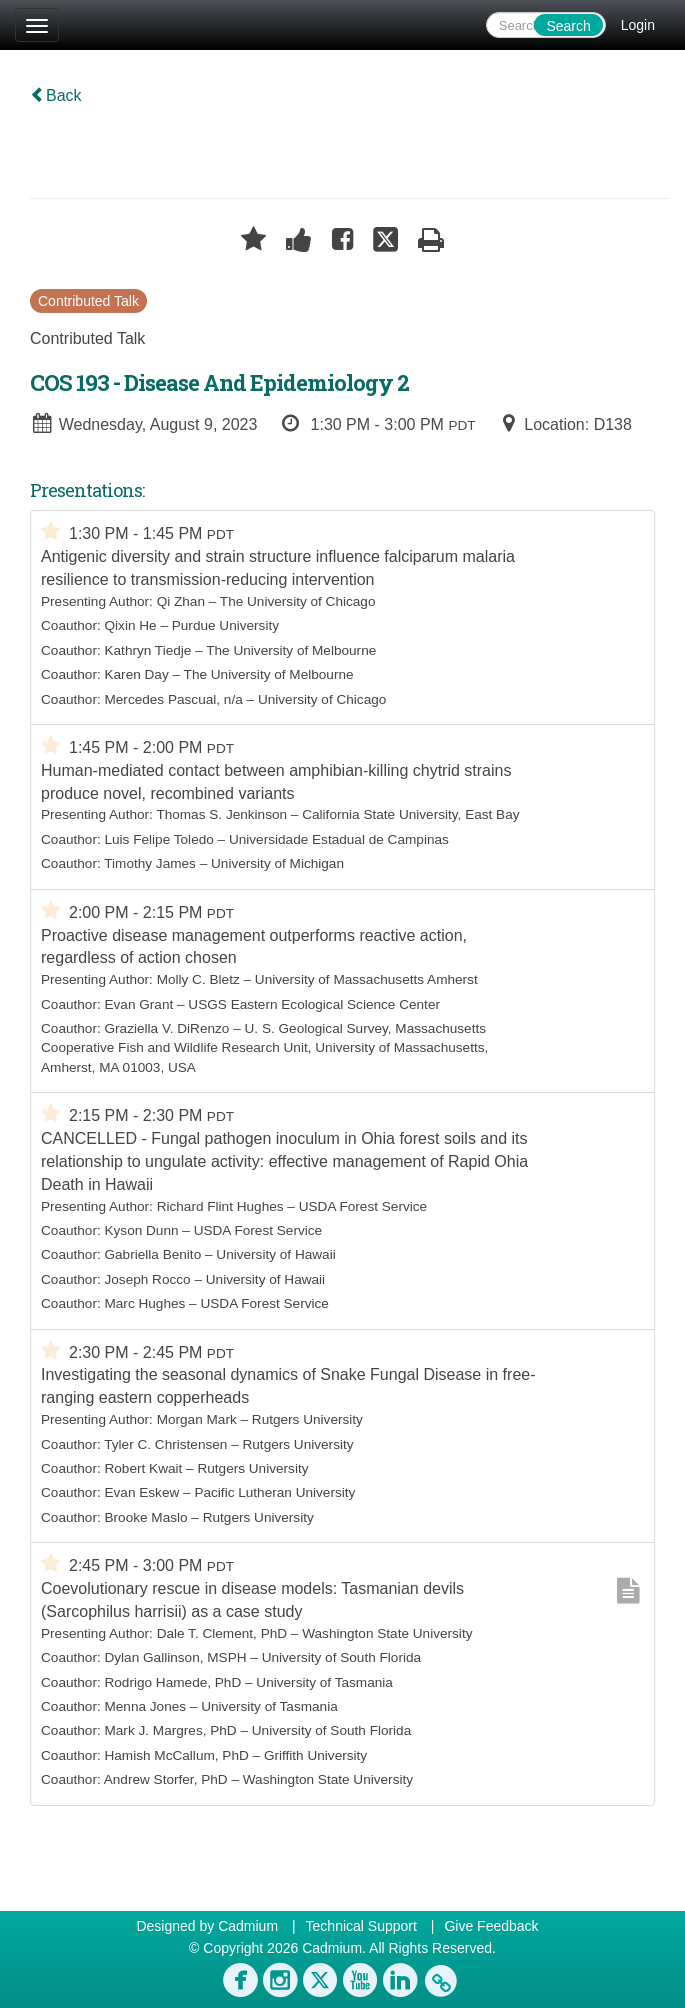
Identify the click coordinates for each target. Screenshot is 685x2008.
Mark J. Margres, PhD (170, 1730)
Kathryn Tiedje (147, 650)
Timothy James (150, 863)
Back (56, 95)
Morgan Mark (197, 1419)
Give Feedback (491, 1926)
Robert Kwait (143, 1468)
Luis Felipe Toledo (158, 839)
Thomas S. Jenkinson (221, 814)
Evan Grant (138, 1004)
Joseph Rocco (147, 1279)
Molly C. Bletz (198, 979)
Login (638, 25)
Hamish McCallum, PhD (176, 1755)
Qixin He (130, 625)
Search (568, 26)
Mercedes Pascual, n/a (173, 699)
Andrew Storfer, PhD (166, 1779)
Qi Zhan (181, 601)
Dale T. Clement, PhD (222, 1633)
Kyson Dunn (141, 1230)
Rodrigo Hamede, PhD (172, 1682)
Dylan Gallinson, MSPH (175, 1657)
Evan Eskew (141, 1492)
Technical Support (361, 1926)
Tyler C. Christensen (165, 1444)
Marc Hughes (144, 1303)
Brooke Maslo (145, 1517)
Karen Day (136, 674)
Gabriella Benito (152, 1254)
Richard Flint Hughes (220, 1206)
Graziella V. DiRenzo (166, 1028)
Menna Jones (145, 1706)
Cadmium (248, 1926)
